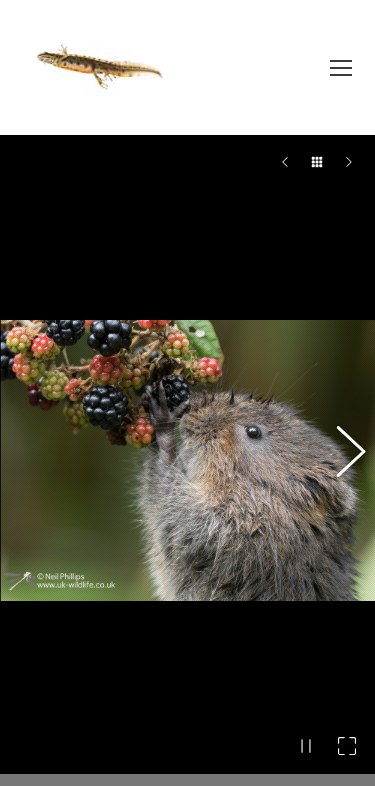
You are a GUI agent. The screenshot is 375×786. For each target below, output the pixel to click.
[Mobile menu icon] (341, 68)
